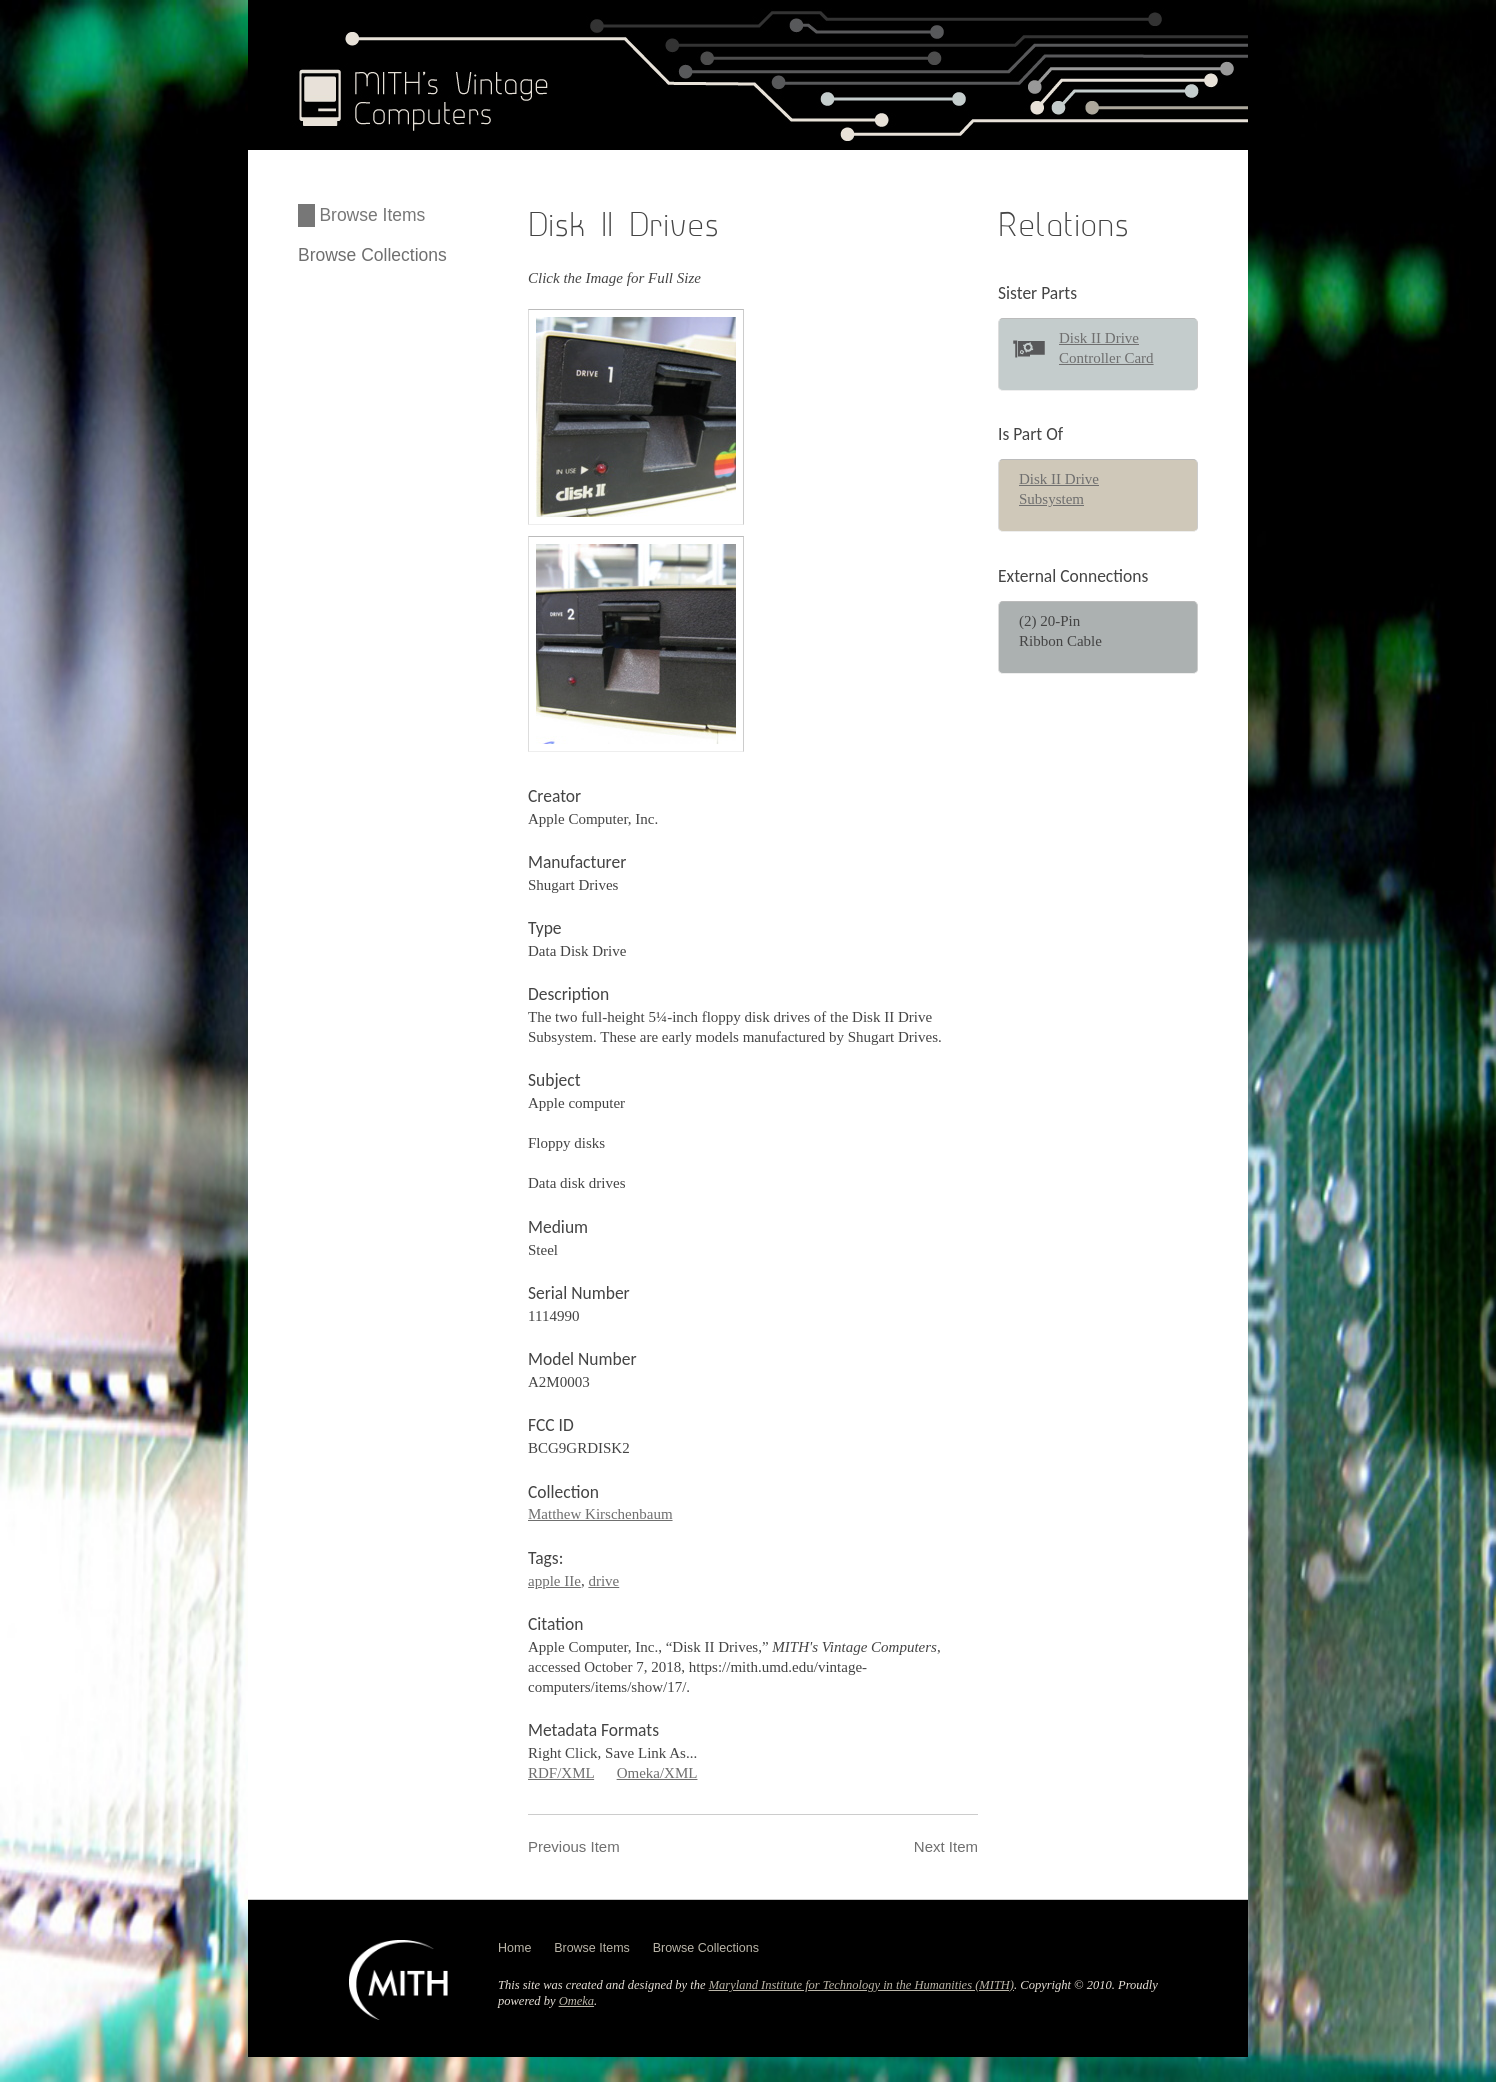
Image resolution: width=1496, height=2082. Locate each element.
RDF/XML (561, 1773)
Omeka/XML (657, 1773)
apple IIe (554, 1581)
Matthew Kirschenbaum (600, 1514)
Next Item (946, 1846)
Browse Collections (372, 255)
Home (514, 1948)
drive (603, 1581)
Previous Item (574, 1846)
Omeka (576, 2001)
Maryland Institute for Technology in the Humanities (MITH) (861, 1985)
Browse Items (372, 215)
